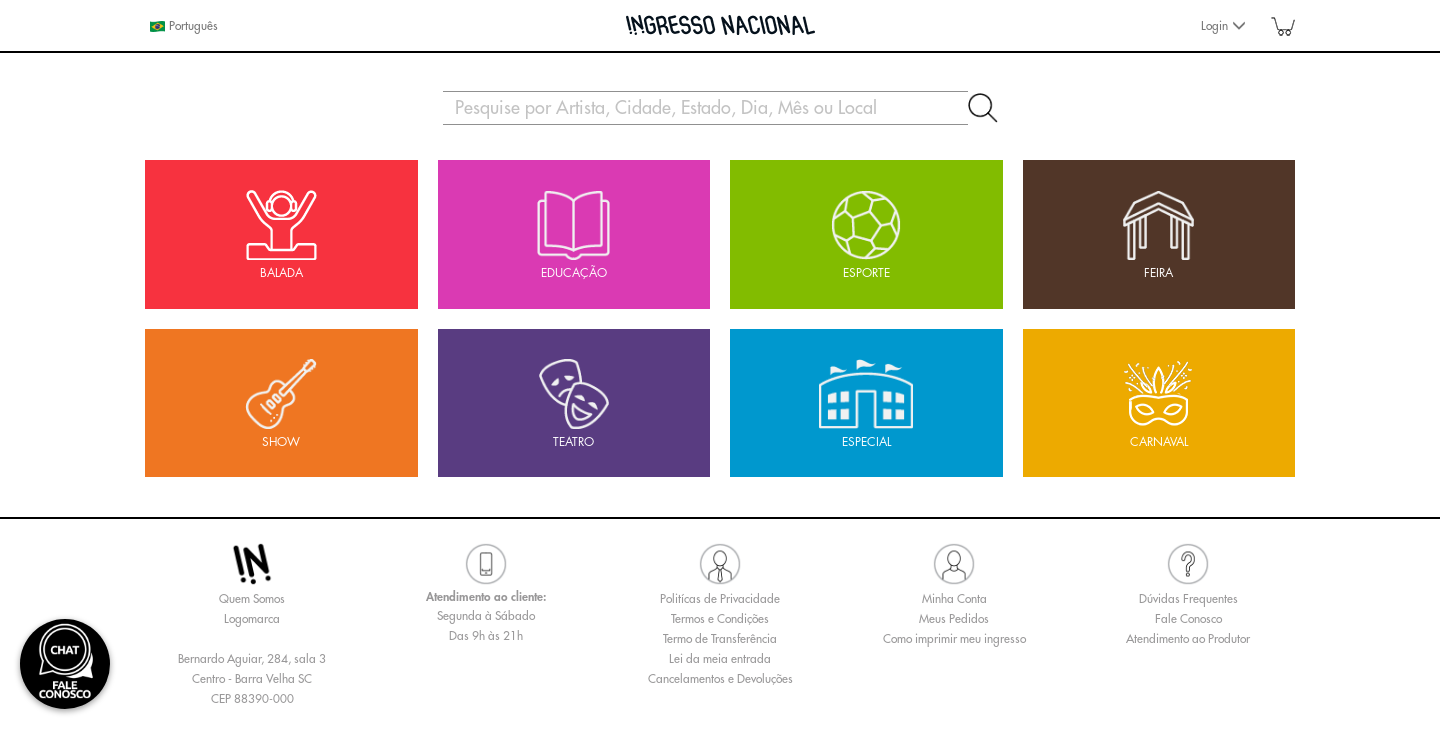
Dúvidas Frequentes (1188, 599)
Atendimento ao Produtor (1188, 639)
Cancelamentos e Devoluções (720, 679)
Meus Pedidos (954, 619)
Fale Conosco (1188, 619)
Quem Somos (252, 599)
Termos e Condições (720, 619)
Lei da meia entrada (720, 659)
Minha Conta (954, 599)
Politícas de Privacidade (720, 599)
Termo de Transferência (720, 639)
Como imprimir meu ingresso (954, 639)
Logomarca (252, 619)
